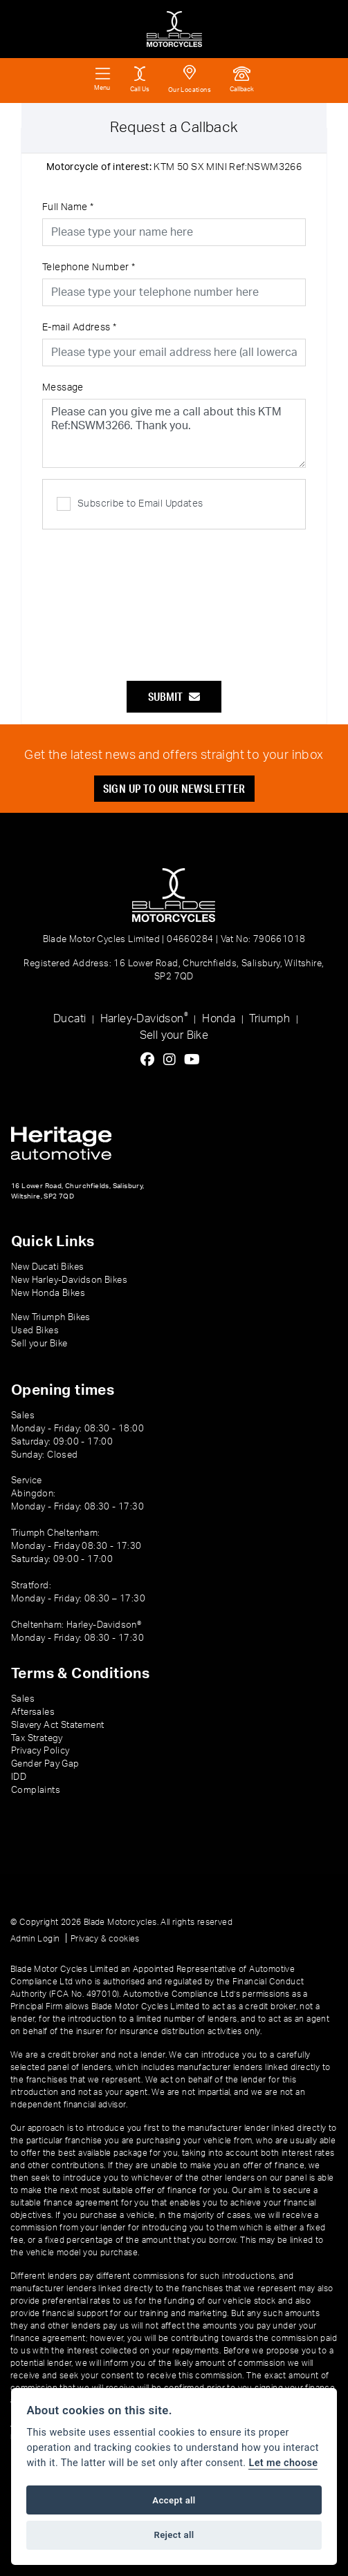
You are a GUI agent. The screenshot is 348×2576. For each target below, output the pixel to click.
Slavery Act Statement (57, 1725)
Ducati (69, 1018)
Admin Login (34, 1939)
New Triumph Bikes (51, 1317)
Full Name (67, 207)
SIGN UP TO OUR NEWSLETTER (174, 788)
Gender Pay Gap (45, 1764)
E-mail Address (79, 327)
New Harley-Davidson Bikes (69, 1280)
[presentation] (174, 598)
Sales (23, 1699)
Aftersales (33, 1712)
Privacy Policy (40, 1751)
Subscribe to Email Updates (130, 504)
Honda (218, 1018)
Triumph (269, 1018)
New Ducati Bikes (47, 1267)
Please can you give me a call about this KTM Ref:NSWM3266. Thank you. (174, 433)
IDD (18, 1777)
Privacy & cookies (105, 1939)
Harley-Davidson (144, 1017)
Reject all (174, 2535)
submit (174, 696)
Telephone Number (88, 267)
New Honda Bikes (48, 1293)
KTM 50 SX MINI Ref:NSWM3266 (174, 167)
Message (63, 388)
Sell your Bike (174, 1035)
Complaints (35, 1790)
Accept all (173, 2500)
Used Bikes (35, 1330)
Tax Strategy (37, 1738)
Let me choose (283, 2463)
